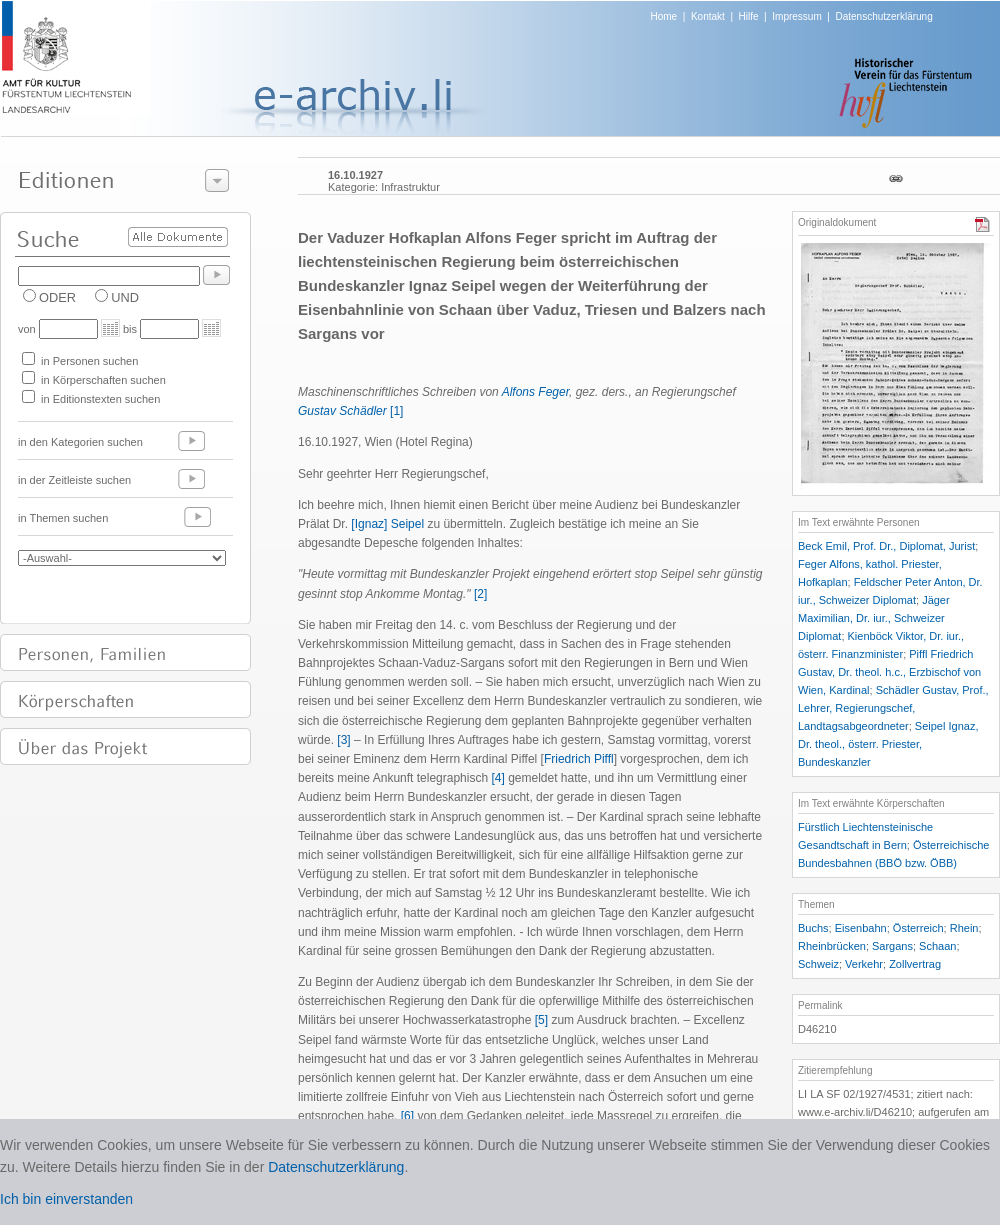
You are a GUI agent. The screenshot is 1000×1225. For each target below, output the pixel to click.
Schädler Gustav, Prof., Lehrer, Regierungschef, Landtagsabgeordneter (893, 708)
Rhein (964, 928)
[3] (343, 740)
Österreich (918, 928)
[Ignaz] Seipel (387, 524)
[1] (396, 411)
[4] (497, 778)
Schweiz (818, 964)
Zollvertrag (915, 964)
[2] (480, 594)
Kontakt (708, 16)
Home (664, 16)
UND (125, 297)
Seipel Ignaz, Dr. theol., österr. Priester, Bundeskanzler (888, 744)
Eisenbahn (861, 928)
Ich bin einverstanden (66, 1199)
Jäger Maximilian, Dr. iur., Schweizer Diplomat (874, 618)
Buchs (813, 928)
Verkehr (864, 964)
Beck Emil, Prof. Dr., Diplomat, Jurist (886, 546)
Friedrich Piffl (579, 759)
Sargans (892, 946)
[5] (541, 1020)
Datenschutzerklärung (883, 16)
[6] (407, 1116)
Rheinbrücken (832, 946)
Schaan (937, 946)
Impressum (796, 16)
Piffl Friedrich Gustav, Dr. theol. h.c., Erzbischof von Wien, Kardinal (889, 672)
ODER (57, 297)
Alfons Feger (535, 392)
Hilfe (749, 16)
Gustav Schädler (342, 411)
